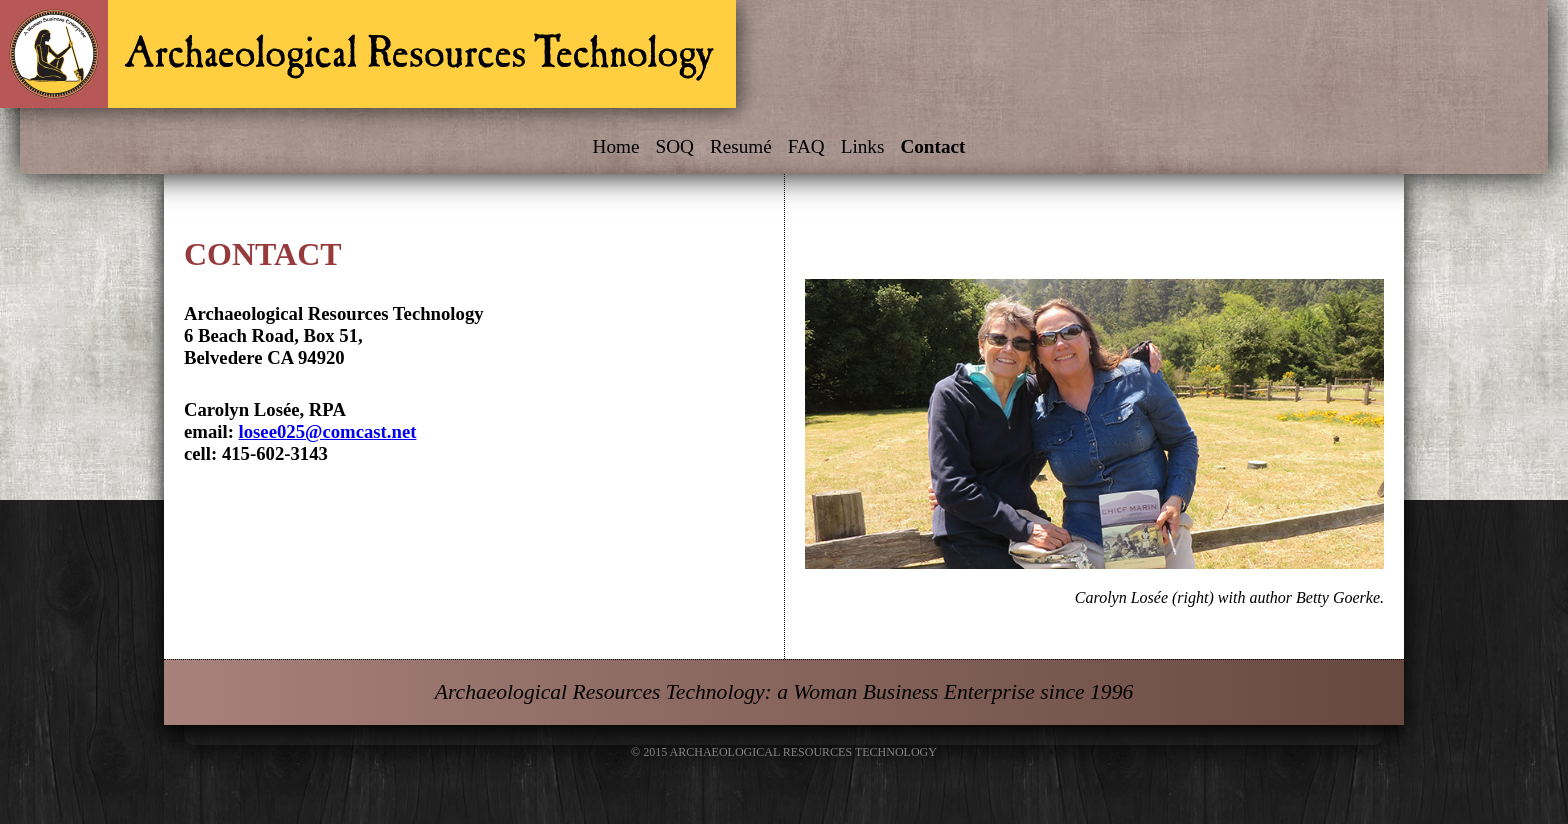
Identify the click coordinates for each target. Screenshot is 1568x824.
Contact (932, 146)
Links (863, 146)
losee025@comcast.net (328, 431)
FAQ (806, 146)
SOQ (674, 146)
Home (616, 146)
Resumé (741, 146)
